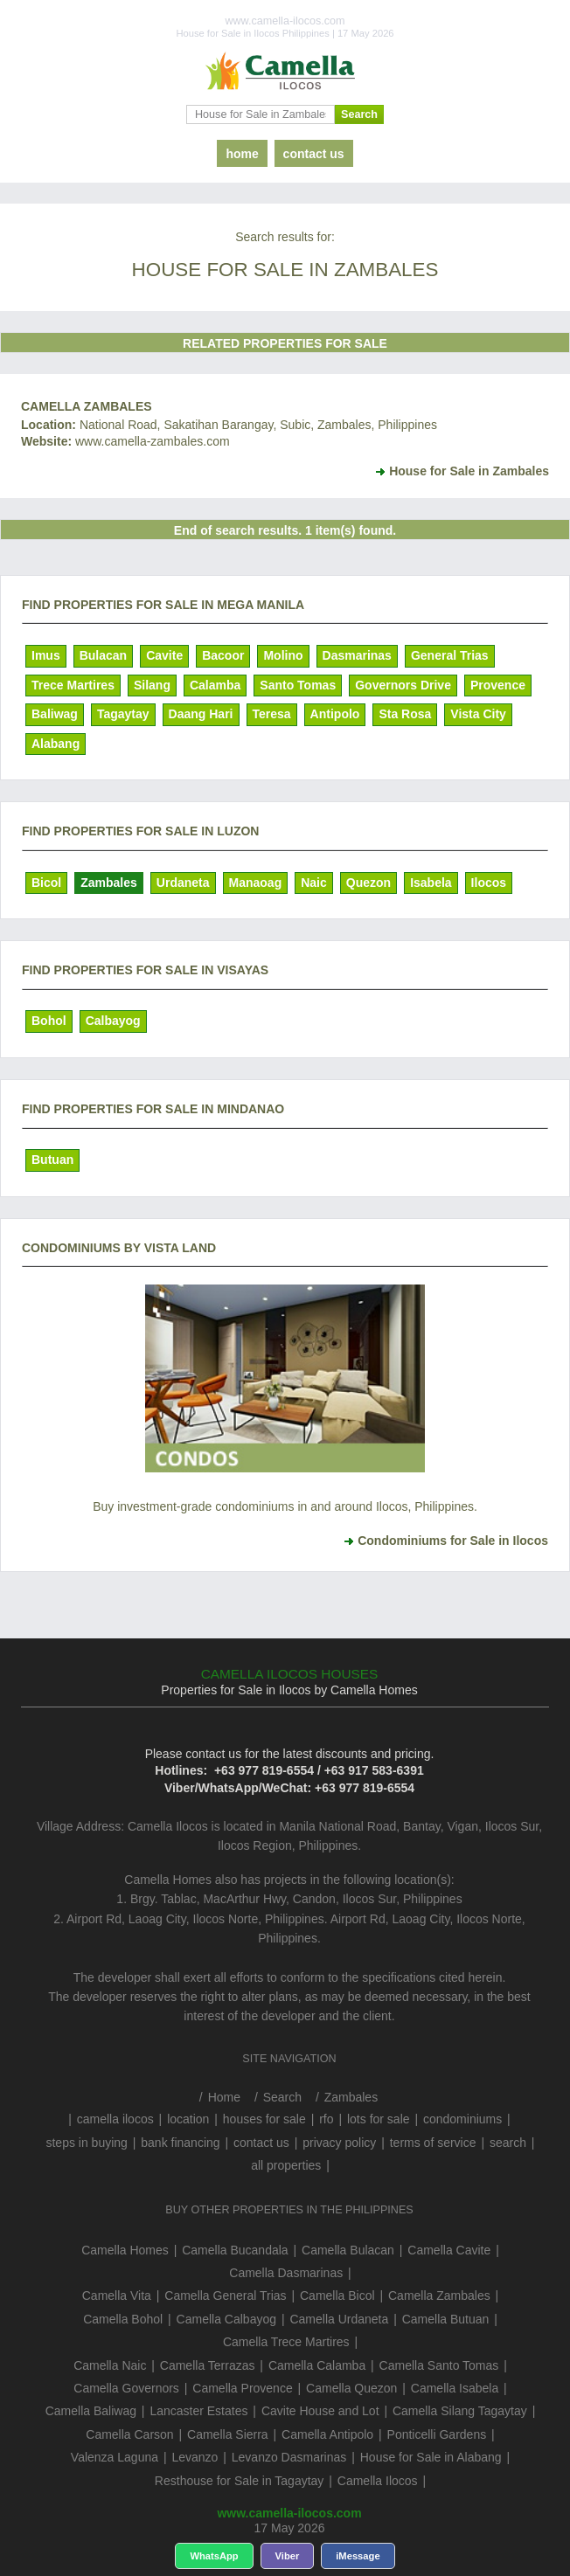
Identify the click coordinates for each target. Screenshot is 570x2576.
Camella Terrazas (207, 2365)
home (242, 154)
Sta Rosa (405, 714)
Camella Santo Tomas (439, 2365)
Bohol (48, 1021)
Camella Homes (125, 2250)
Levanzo (194, 2457)
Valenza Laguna (114, 2457)
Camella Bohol (123, 2319)
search (508, 2143)
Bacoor (223, 655)
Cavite (164, 655)
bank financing (180, 2143)
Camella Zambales (86, 406)
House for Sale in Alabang (431, 2457)
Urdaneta (183, 883)
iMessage (357, 2556)
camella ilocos (115, 2119)
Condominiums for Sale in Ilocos (453, 1541)
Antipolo (335, 714)
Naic (314, 883)
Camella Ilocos (377, 2481)
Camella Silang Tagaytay (460, 2411)
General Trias (450, 655)
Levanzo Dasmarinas (289, 2457)
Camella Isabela (454, 2388)
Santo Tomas (298, 685)
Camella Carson (129, 2434)
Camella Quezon (351, 2388)
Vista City (478, 714)
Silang (152, 685)
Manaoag (255, 883)
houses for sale (264, 2119)
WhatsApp (214, 2556)
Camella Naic (109, 2365)
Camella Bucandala (235, 2250)
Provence (497, 685)
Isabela (430, 883)
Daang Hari (201, 714)
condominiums (462, 2119)
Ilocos (488, 883)
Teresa (272, 714)
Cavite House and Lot (320, 2411)
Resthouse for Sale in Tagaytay (239, 2481)
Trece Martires (73, 685)
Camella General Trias (225, 2295)
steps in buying (86, 2143)
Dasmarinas (357, 655)
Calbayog (113, 1021)
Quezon (368, 883)
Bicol (46, 883)
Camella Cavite (448, 2250)
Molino (282, 655)
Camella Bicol (337, 2295)
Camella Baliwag (90, 2411)
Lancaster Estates (198, 2411)
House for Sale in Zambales (469, 471)
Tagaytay (123, 714)
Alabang (55, 744)
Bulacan (103, 655)
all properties (286, 2165)
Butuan (52, 1160)
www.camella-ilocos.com (289, 2513)
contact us (313, 154)
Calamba (215, 685)
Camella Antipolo (327, 2434)
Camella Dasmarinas (286, 2273)
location (188, 2119)
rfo (326, 2119)
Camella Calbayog (226, 2319)
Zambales (108, 883)
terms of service (433, 2143)
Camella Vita (116, 2295)
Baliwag (54, 714)
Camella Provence (242, 2388)
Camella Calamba (316, 2365)
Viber (287, 2556)
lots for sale (378, 2119)
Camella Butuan (446, 2319)
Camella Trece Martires (286, 2342)
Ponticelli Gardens (437, 2434)
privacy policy (339, 2143)
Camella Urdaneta (338, 2319)
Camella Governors (126, 2388)
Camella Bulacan (348, 2250)
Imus (45, 655)
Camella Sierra (227, 2434)
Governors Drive (403, 685)
